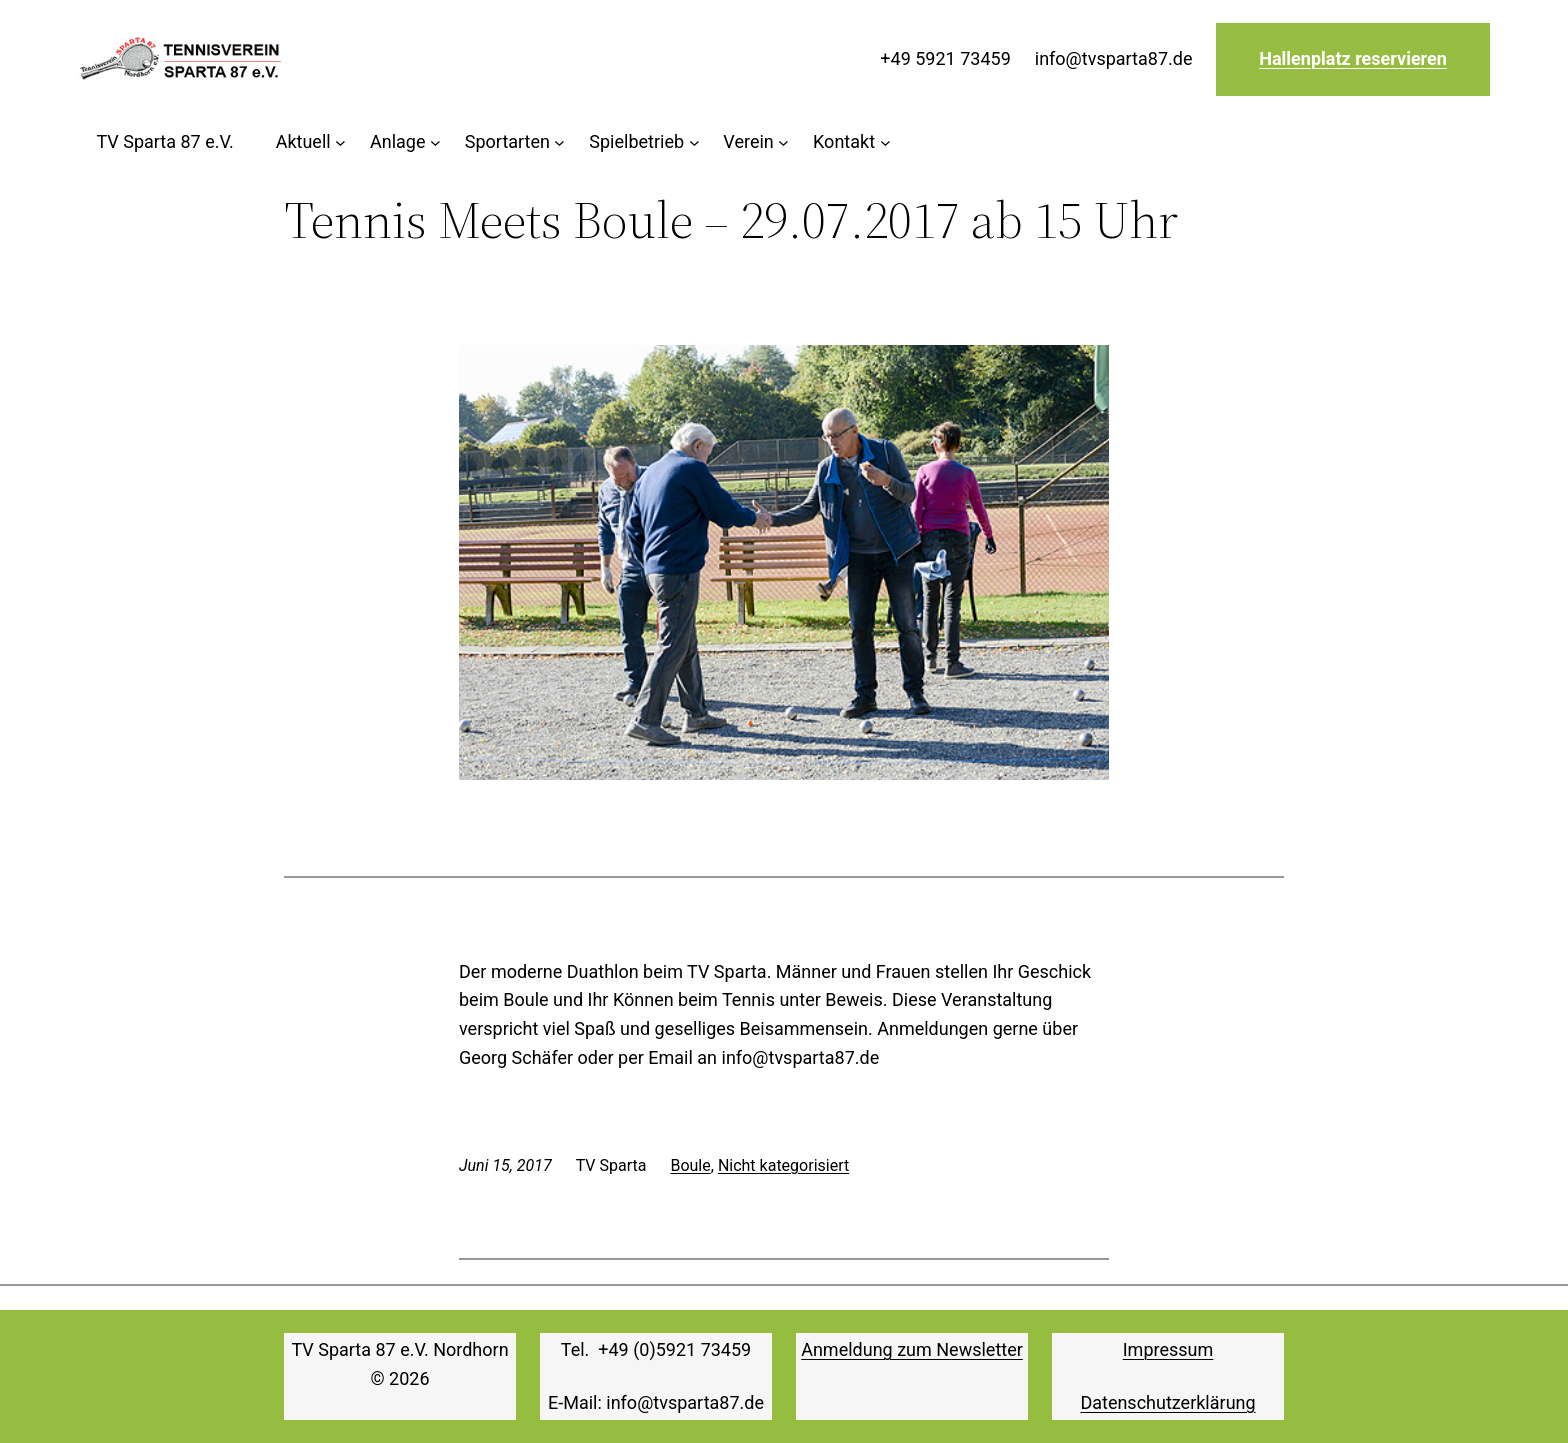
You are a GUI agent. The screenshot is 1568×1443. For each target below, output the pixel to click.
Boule (690, 1165)
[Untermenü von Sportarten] (515, 142)
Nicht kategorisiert (783, 1165)
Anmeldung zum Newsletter (912, 1349)
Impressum (1168, 1349)
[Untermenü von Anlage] (405, 142)
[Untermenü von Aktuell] (311, 142)
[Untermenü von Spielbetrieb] (644, 142)
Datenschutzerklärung (1167, 1402)
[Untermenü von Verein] (756, 142)
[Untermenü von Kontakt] (851, 142)
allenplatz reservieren (1359, 58)
